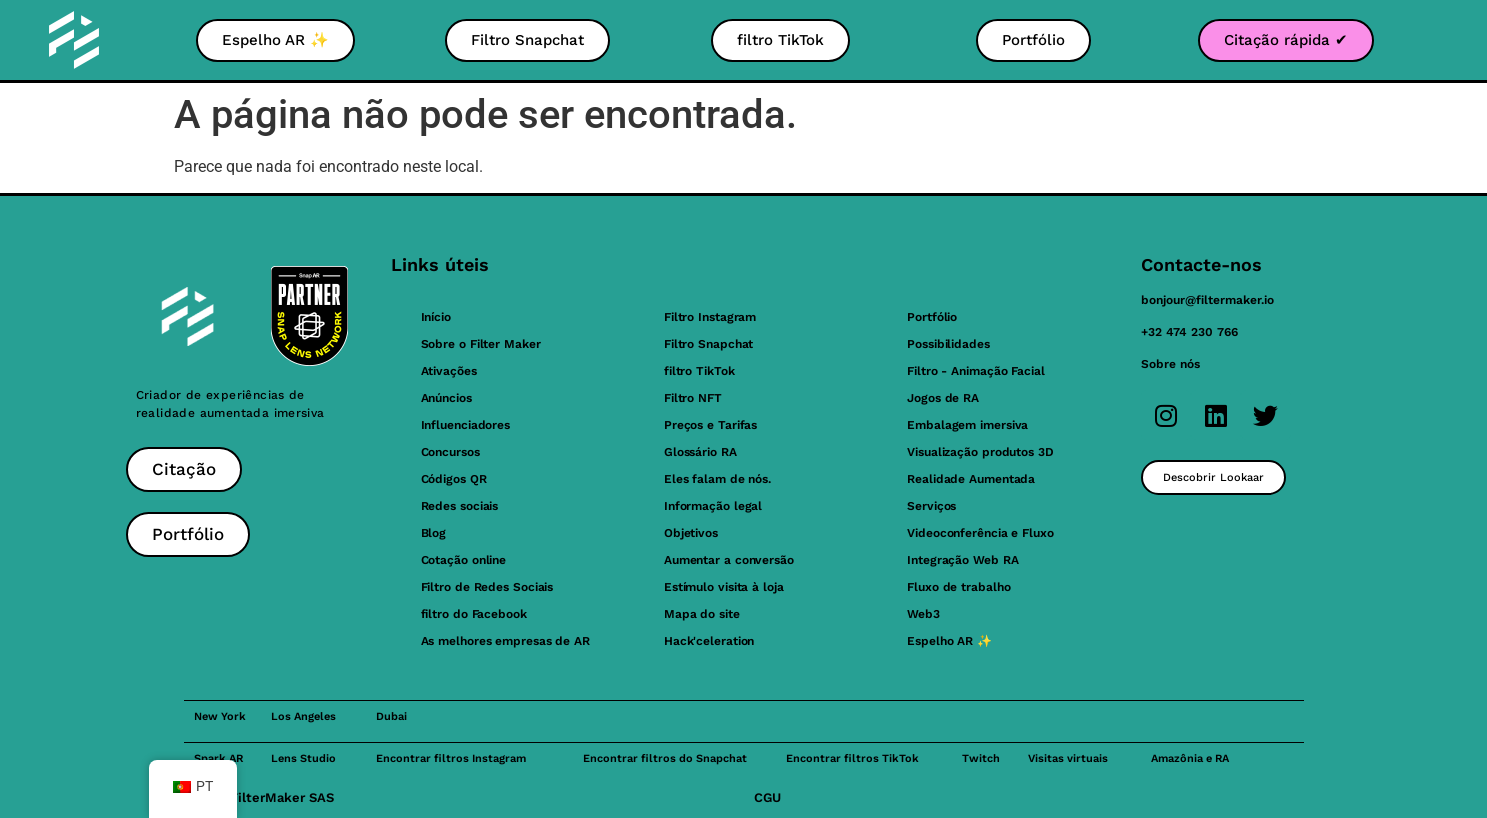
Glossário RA (700, 452)
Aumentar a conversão (729, 560)
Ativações (449, 371)
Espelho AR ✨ (949, 641)
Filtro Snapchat (709, 344)
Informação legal (713, 506)
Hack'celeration (709, 641)
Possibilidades (948, 344)
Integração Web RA (962, 560)
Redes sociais (460, 506)
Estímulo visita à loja (724, 587)
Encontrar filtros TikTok (852, 758)
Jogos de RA (943, 398)
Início (436, 317)
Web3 (923, 614)
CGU (767, 797)
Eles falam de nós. (717, 479)
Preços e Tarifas (710, 425)
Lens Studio (303, 758)
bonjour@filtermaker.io (1207, 300)
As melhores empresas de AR (505, 641)
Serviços (931, 506)
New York (220, 716)
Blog (434, 533)
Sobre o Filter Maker (481, 344)
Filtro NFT (693, 398)
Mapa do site (702, 614)
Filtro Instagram (710, 317)
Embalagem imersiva (967, 425)
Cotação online (464, 560)
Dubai (391, 716)
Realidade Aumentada (971, 479)
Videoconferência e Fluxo (980, 533)
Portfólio (932, 317)
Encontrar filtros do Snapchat (665, 758)
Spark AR (218, 758)
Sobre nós (1170, 364)
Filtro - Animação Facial (976, 371)
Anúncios (446, 398)
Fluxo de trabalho (958, 587)
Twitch (981, 758)
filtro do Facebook (474, 614)
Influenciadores (466, 425)
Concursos (450, 452)
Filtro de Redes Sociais (487, 587)
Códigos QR (454, 479)
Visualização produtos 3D (980, 452)
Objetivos (691, 533)
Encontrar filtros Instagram (451, 758)
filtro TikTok (699, 371)
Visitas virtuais (1068, 758)
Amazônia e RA (1190, 758)
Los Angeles (303, 716)
